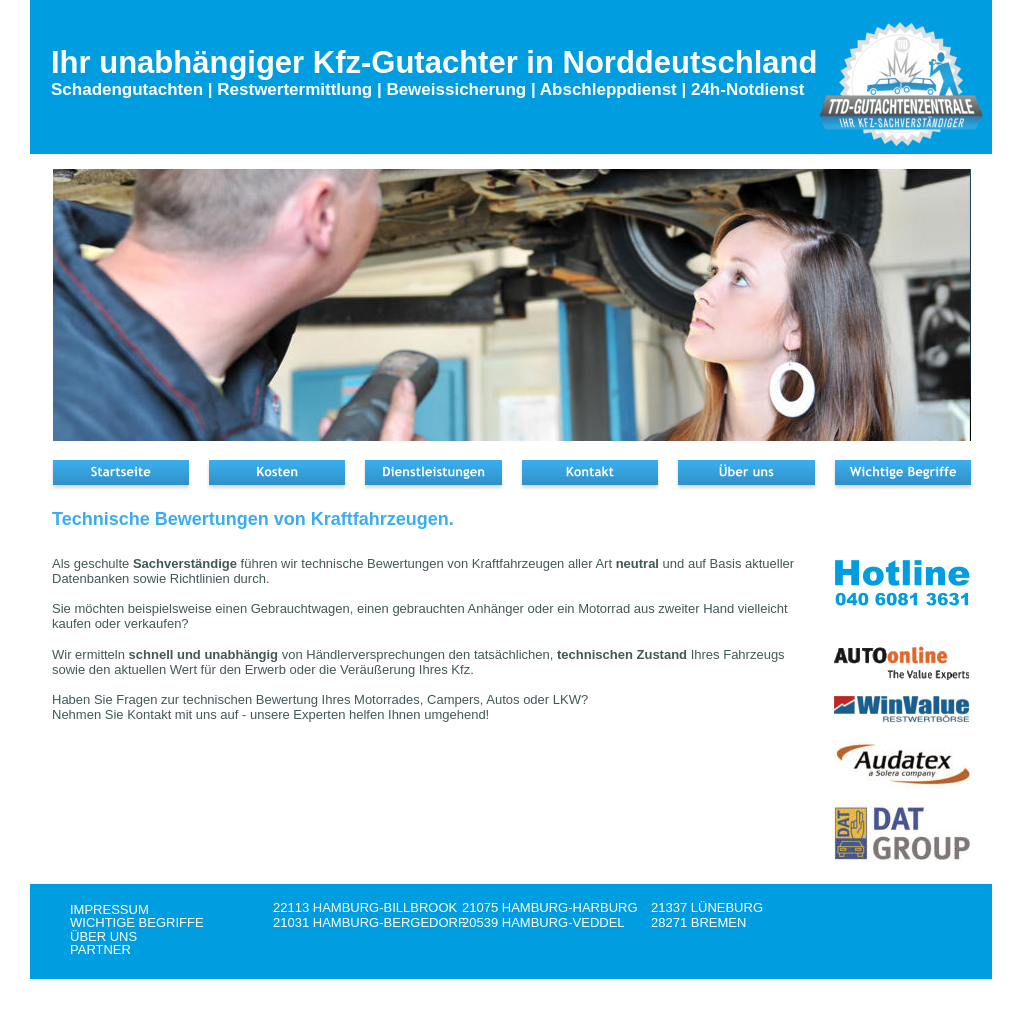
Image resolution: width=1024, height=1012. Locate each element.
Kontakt (151, 714)
